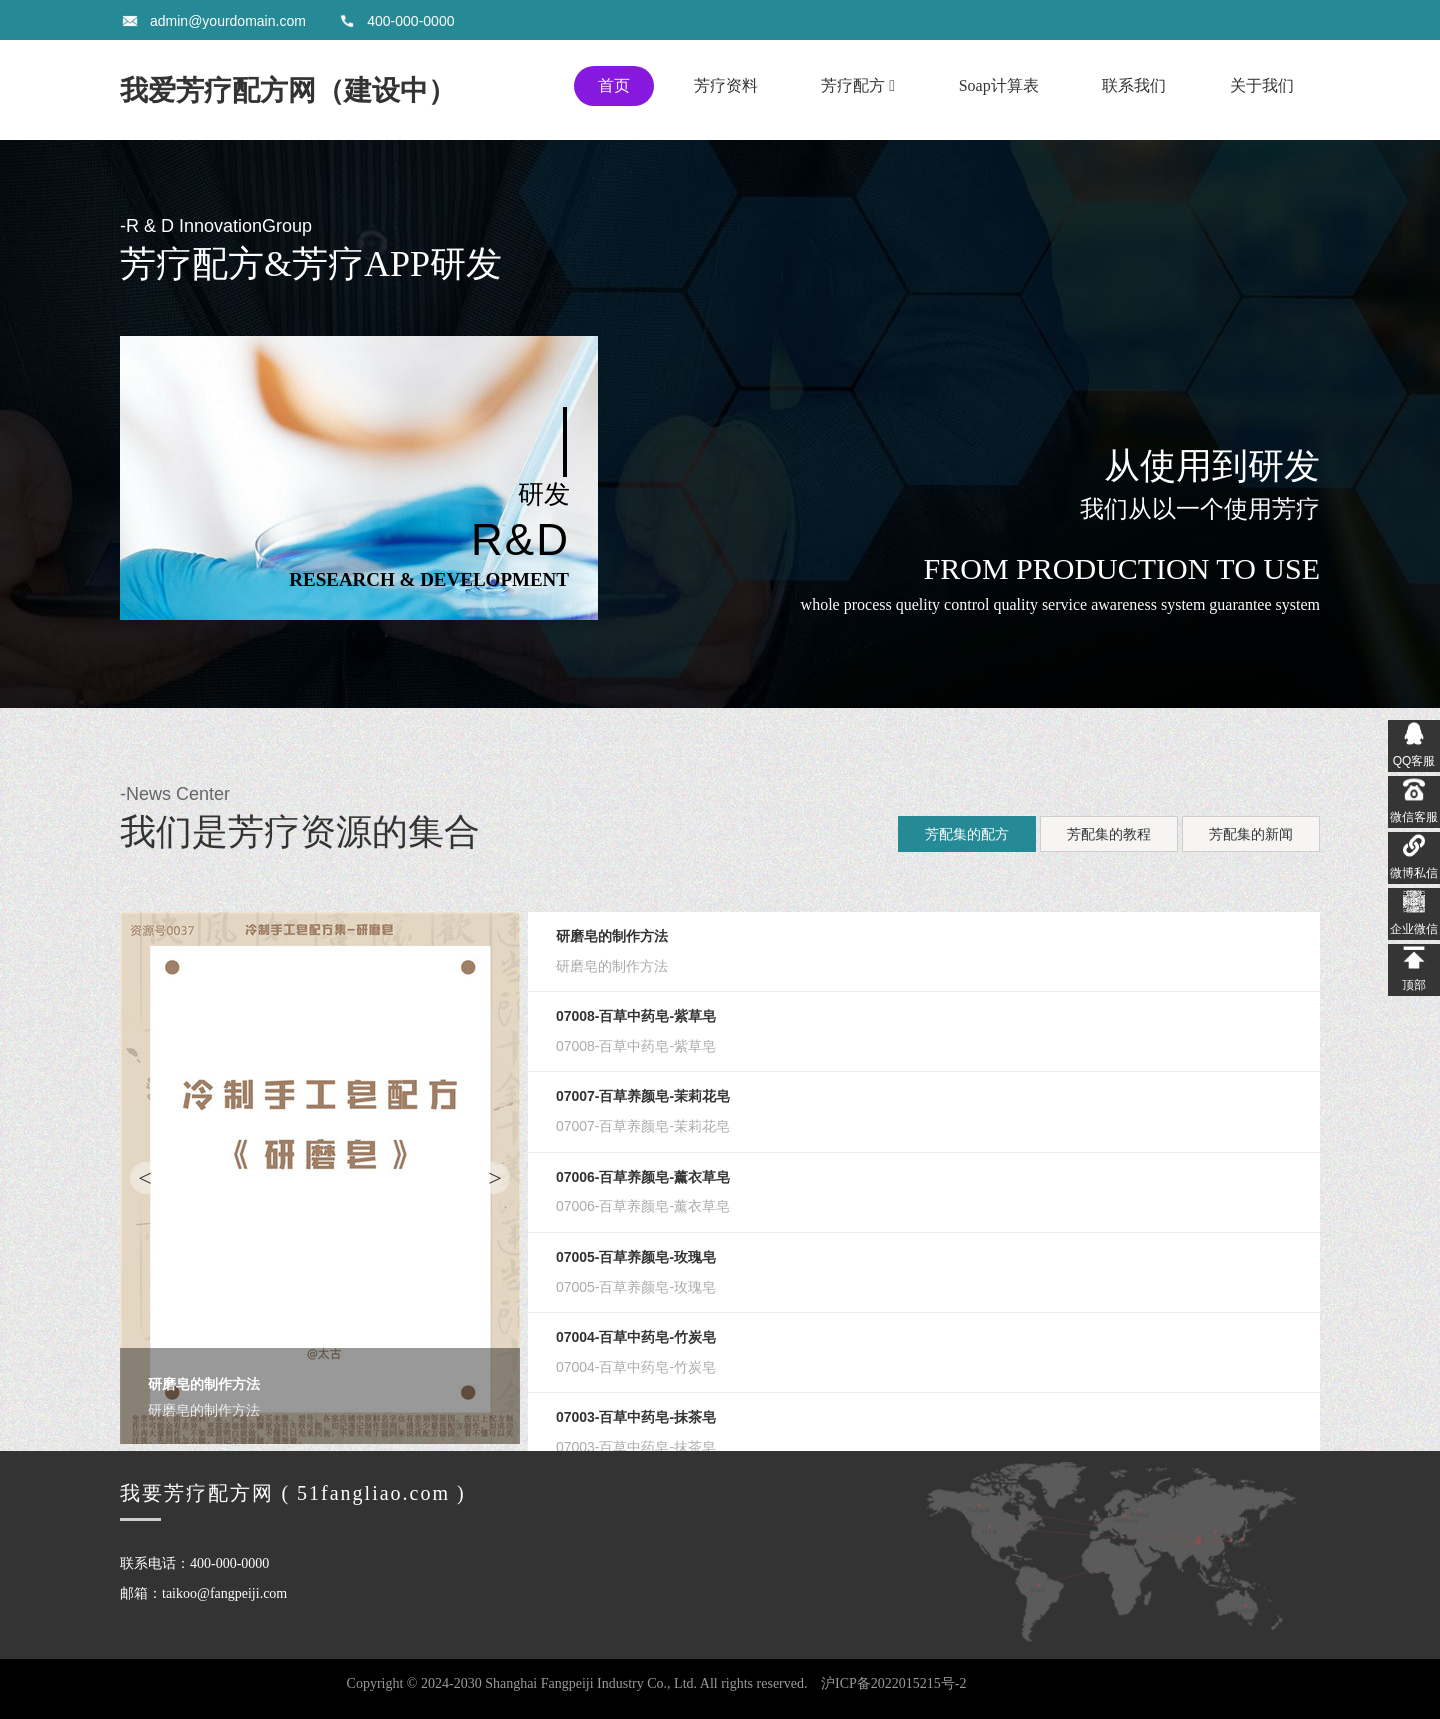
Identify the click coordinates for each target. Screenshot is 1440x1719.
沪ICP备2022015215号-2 (893, 1683)
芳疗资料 (726, 85)
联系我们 (1134, 85)
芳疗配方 (858, 85)
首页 (614, 85)
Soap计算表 (999, 85)
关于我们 (1262, 85)
